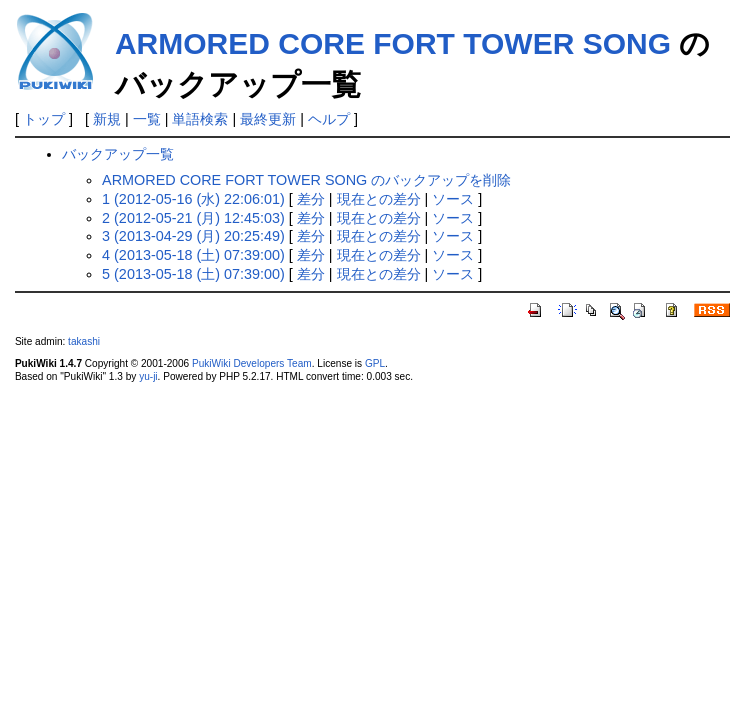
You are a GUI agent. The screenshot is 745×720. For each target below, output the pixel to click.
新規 (107, 119)
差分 (311, 199)
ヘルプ (329, 119)
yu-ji (148, 376)
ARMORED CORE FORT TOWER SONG (393, 43)
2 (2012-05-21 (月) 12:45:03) (193, 218)
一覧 (147, 119)
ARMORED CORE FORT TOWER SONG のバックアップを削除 (306, 180)
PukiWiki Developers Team (252, 363)
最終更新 (268, 119)
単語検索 (200, 119)
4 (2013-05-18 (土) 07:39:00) (193, 255)
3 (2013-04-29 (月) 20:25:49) (193, 236)
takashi (84, 341)
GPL (375, 363)
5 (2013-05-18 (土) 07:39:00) (193, 274)
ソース (453, 199)
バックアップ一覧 (118, 154)
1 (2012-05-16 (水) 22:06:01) (193, 199)
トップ (44, 119)
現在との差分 (379, 199)
